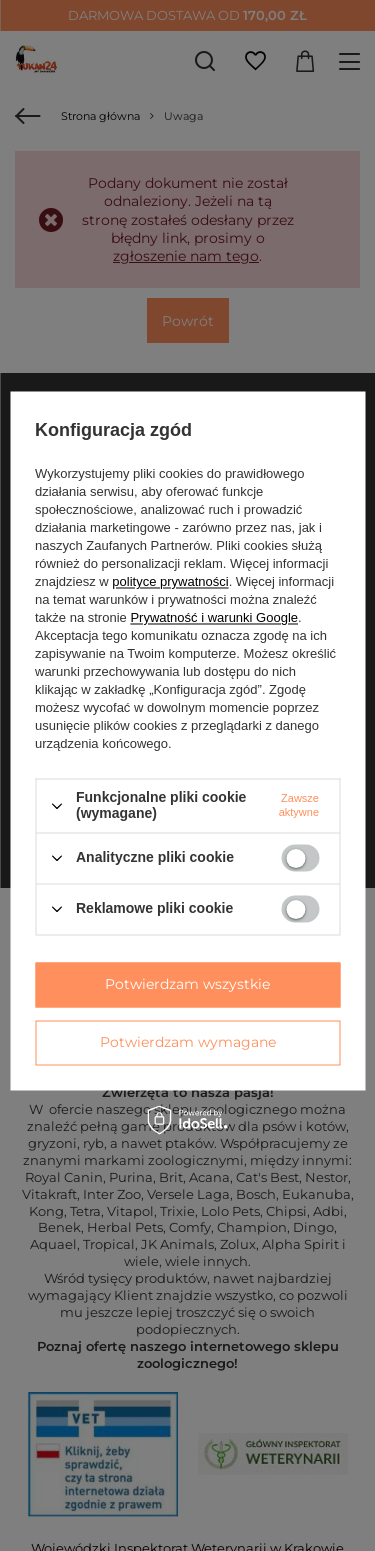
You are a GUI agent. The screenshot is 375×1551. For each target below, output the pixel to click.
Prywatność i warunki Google (214, 618)
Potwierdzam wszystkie (187, 984)
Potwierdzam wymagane (188, 1042)
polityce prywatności (170, 582)
